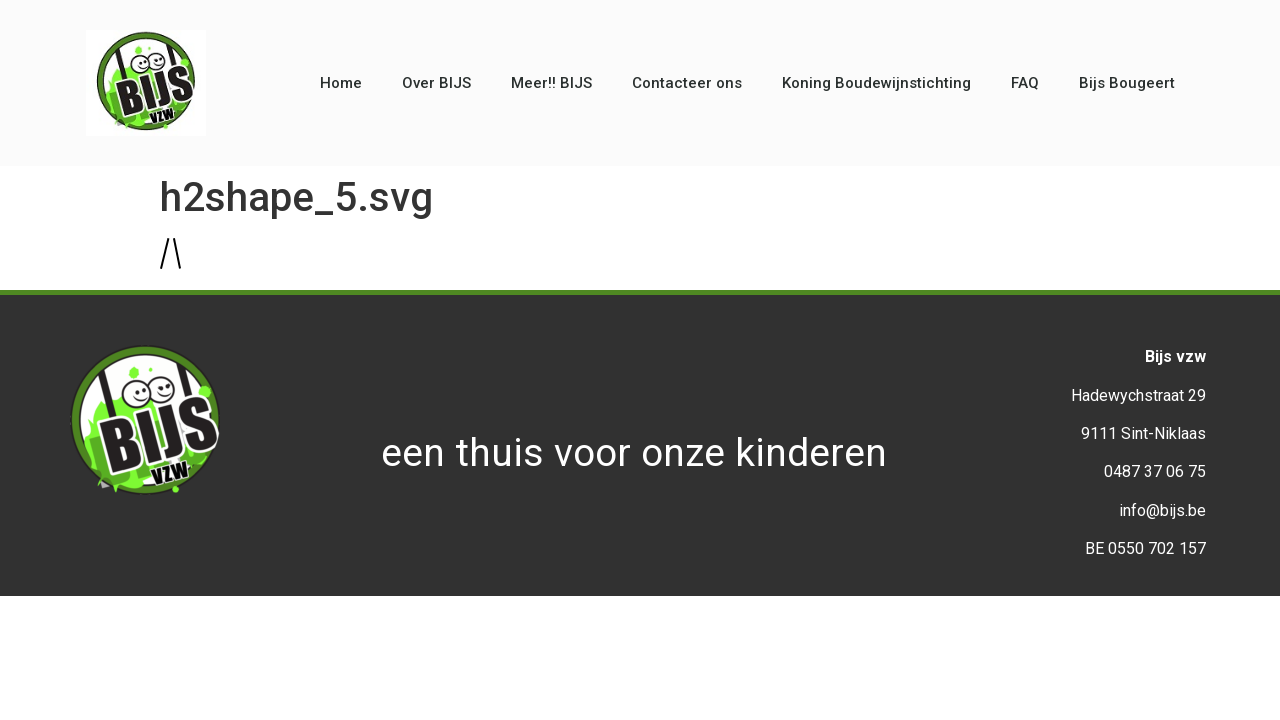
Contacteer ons (687, 83)
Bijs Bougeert (1127, 83)
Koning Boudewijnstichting (876, 83)
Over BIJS (436, 83)
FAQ (1025, 83)
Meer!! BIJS (551, 83)
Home (341, 83)
